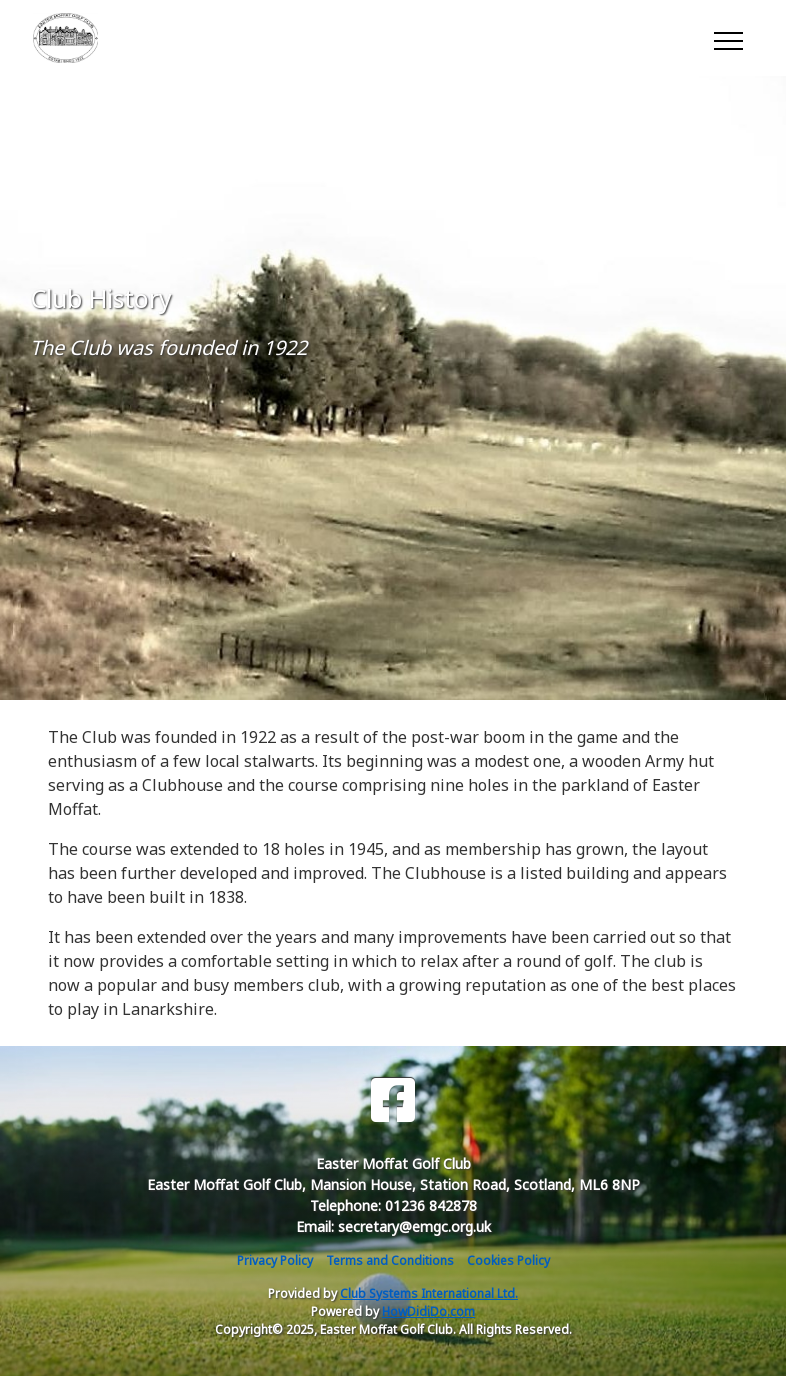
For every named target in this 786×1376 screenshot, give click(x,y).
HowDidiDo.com (428, 1311)
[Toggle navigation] (727, 38)
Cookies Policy (508, 1260)
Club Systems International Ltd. (429, 1293)
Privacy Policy (275, 1260)
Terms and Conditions (390, 1260)
